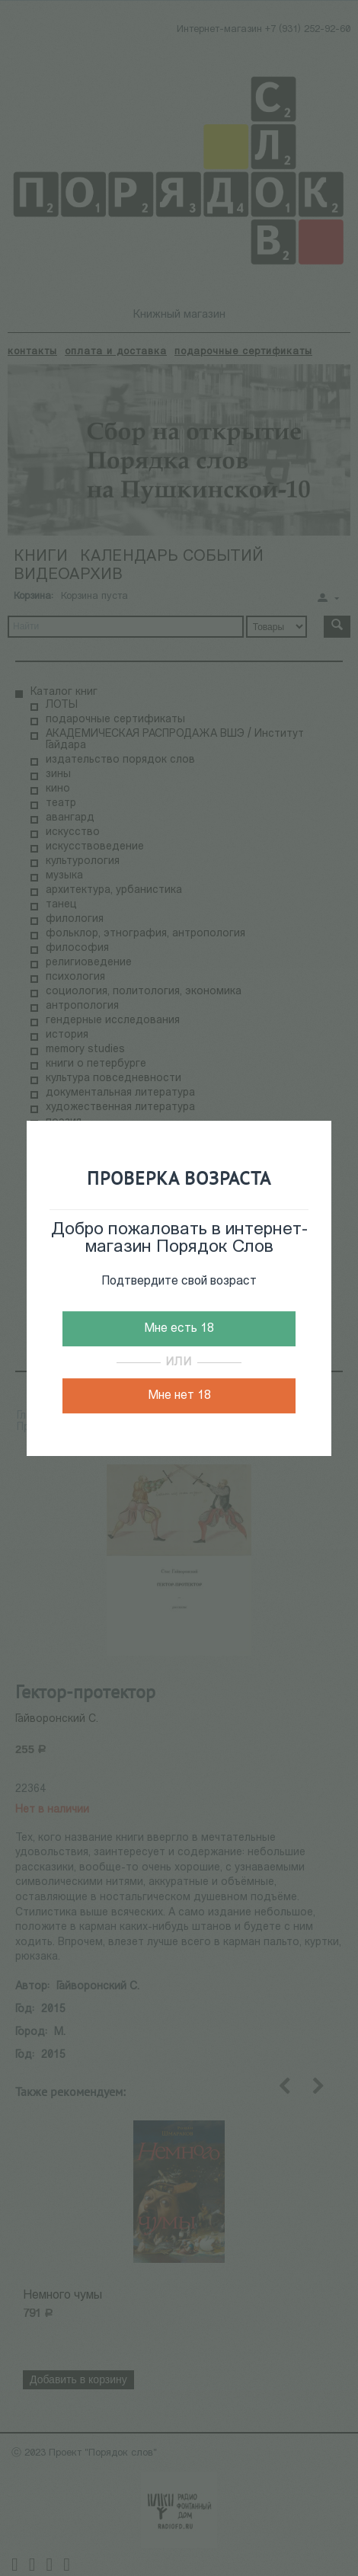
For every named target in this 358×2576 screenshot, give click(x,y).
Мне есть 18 (179, 1329)
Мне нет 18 (179, 1396)
